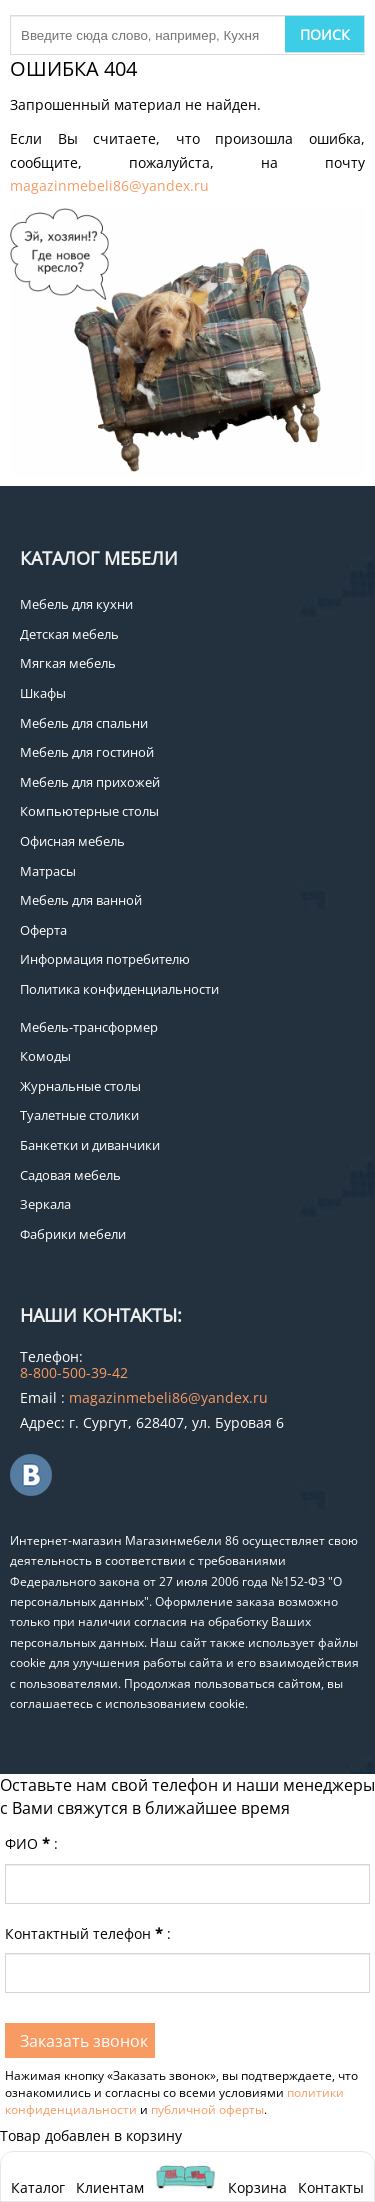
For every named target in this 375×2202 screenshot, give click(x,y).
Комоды (45, 1056)
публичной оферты (207, 2109)
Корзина (257, 2176)
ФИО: (31, 1843)
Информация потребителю (105, 959)
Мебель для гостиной (87, 752)
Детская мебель (69, 634)
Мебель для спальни (84, 723)
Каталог (38, 2187)
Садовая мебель (70, 1175)
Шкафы (43, 693)
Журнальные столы (80, 1086)
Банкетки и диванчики (90, 1145)
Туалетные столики (79, 1115)
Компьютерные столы (89, 811)
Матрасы (48, 871)
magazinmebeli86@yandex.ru (109, 185)
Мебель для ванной (81, 900)
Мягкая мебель (68, 663)
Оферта (43, 930)
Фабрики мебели (73, 1234)
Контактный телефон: (88, 1933)
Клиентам (110, 2187)
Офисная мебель (72, 841)
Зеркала (45, 1204)
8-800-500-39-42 (74, 1372)
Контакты (331, 2187)
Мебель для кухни (76, 604)
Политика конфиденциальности (119, 989)
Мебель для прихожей (90, 782)
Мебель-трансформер (89, 1027)
